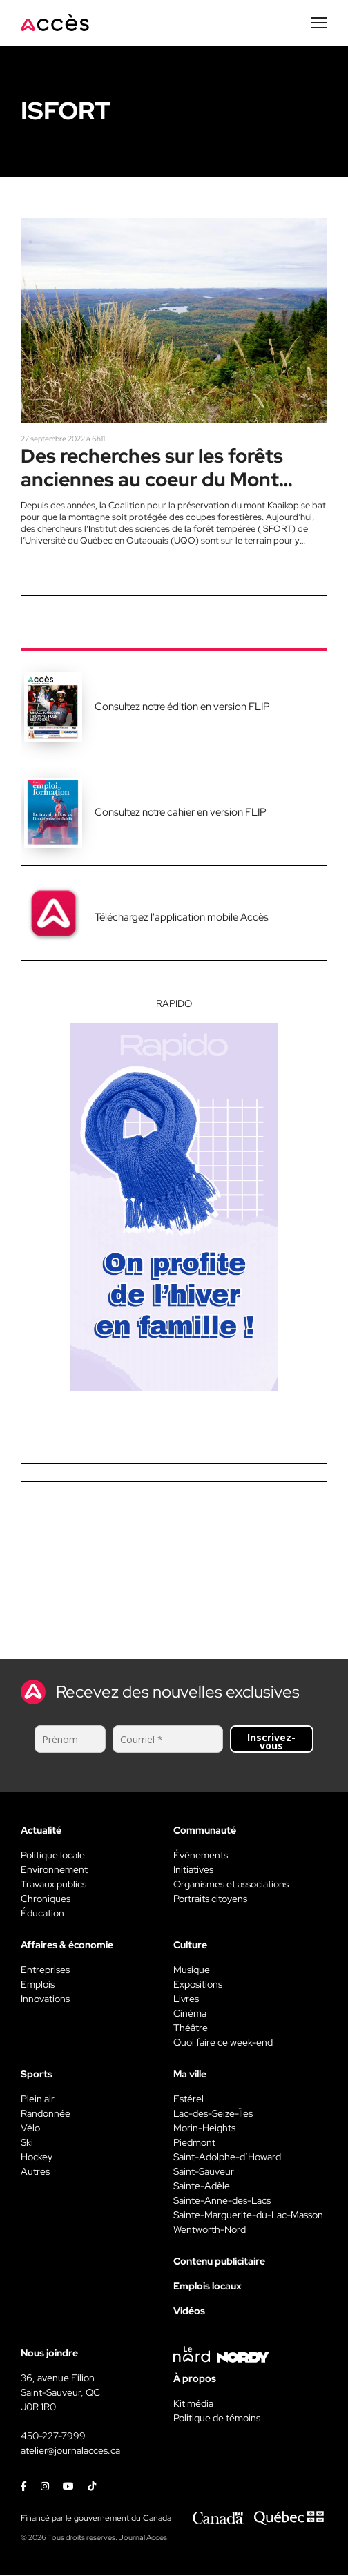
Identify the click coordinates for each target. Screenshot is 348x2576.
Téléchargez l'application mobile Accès (182, 918)
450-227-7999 (53, 2437)
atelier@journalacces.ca (70, 2451)
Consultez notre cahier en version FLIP (181, 813)
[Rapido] (174, 1196)
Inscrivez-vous (271, 1742)
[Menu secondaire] (319, 22)
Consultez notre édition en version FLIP (182, 708)
